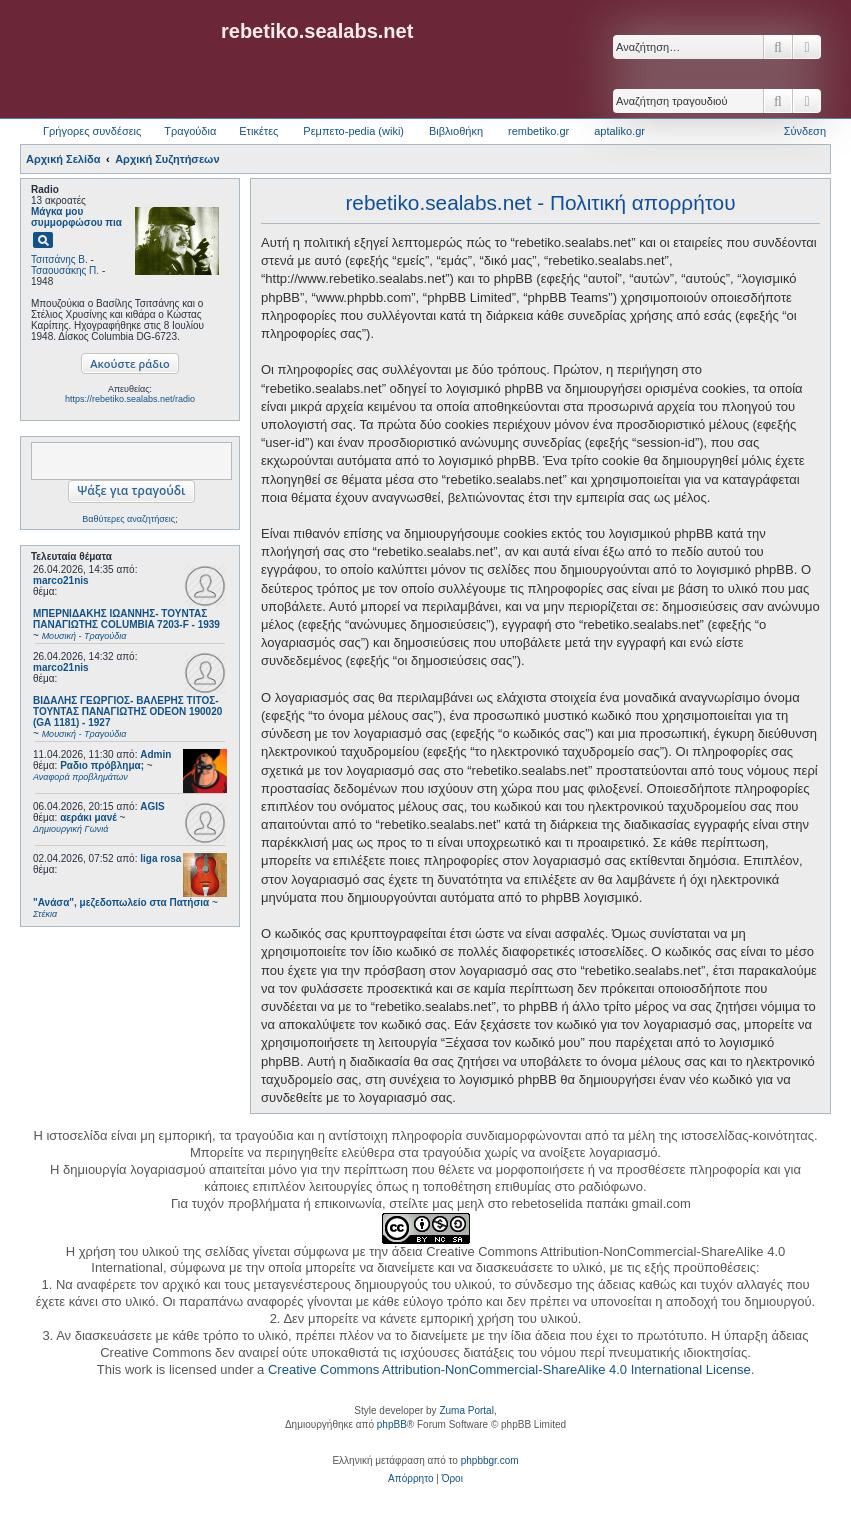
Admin (155, 754)
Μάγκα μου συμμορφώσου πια (76, 217)
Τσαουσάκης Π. (65, 270)
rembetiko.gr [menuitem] (538, 131)
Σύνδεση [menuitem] (805, 131)
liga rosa (160, 858)
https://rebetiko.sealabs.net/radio (130, 399)
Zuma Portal (466, 1410)
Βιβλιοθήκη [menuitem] (456, 131)
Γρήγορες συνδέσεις (92, 131)
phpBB (392, 1424)
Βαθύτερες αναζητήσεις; (129, 519)
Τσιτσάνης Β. (59, 259)
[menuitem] (410, 1479)
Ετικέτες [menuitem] (258, 131)
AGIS (152, 806)
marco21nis (61, 580)
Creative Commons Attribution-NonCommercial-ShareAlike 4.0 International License (509, 1369)
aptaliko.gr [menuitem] (619, 131)
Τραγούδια (190, 131)
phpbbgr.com (490, 1460)
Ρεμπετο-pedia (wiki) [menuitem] (353, 131)
